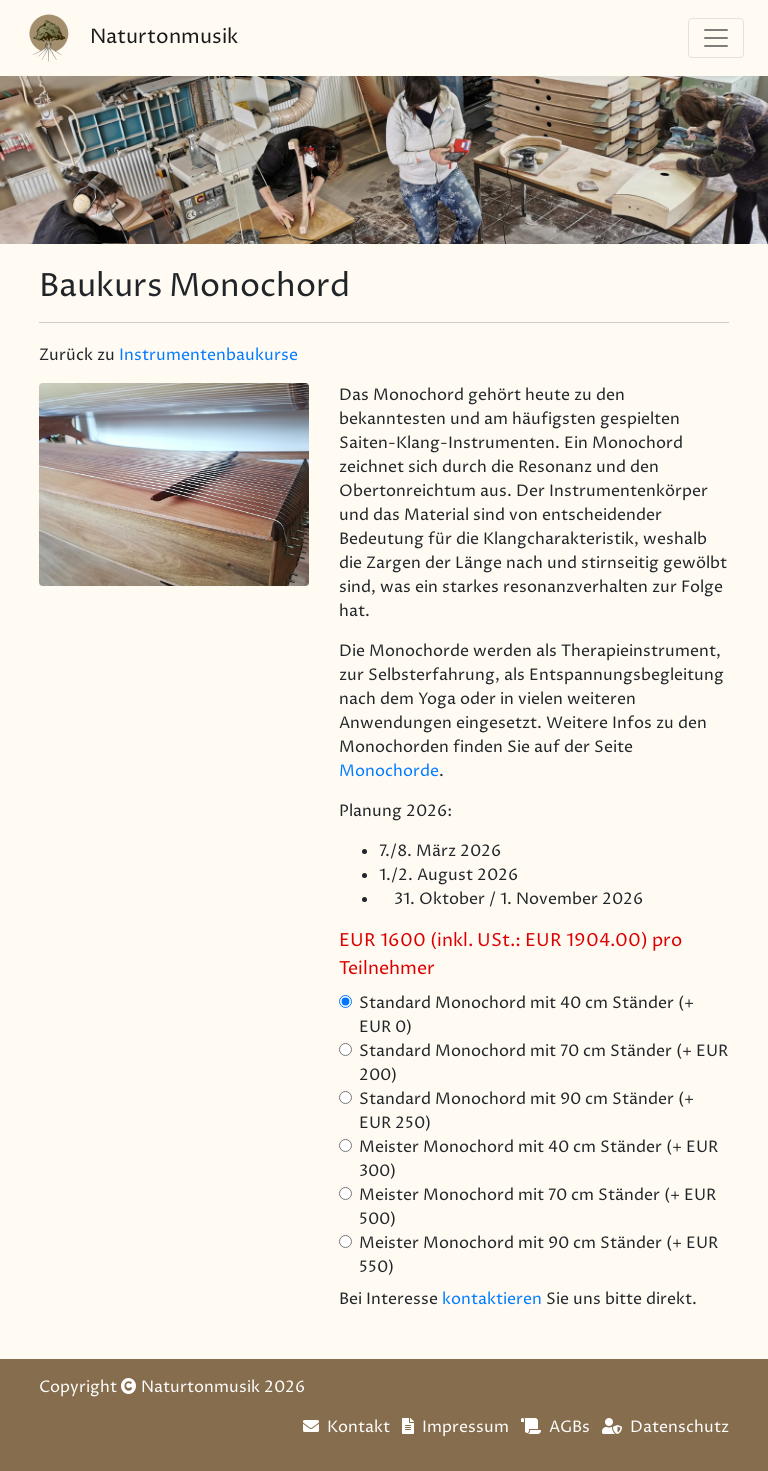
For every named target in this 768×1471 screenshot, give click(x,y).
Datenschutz (665, 1427)
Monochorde (389, 771)
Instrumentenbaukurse (208, 355)
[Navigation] (716, 38)
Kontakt (346, 1427)
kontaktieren (492, 1299)
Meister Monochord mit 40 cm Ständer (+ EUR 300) (538, 1159)
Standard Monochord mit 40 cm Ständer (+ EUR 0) (526, 1015)
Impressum (455, 1427)
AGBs (555, 1427)
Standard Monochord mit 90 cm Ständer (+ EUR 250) (526, 1111)
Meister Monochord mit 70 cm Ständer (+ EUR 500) (537, 1207)
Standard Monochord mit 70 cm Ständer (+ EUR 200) (543, 1063)
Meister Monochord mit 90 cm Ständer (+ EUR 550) (538, 1255)
